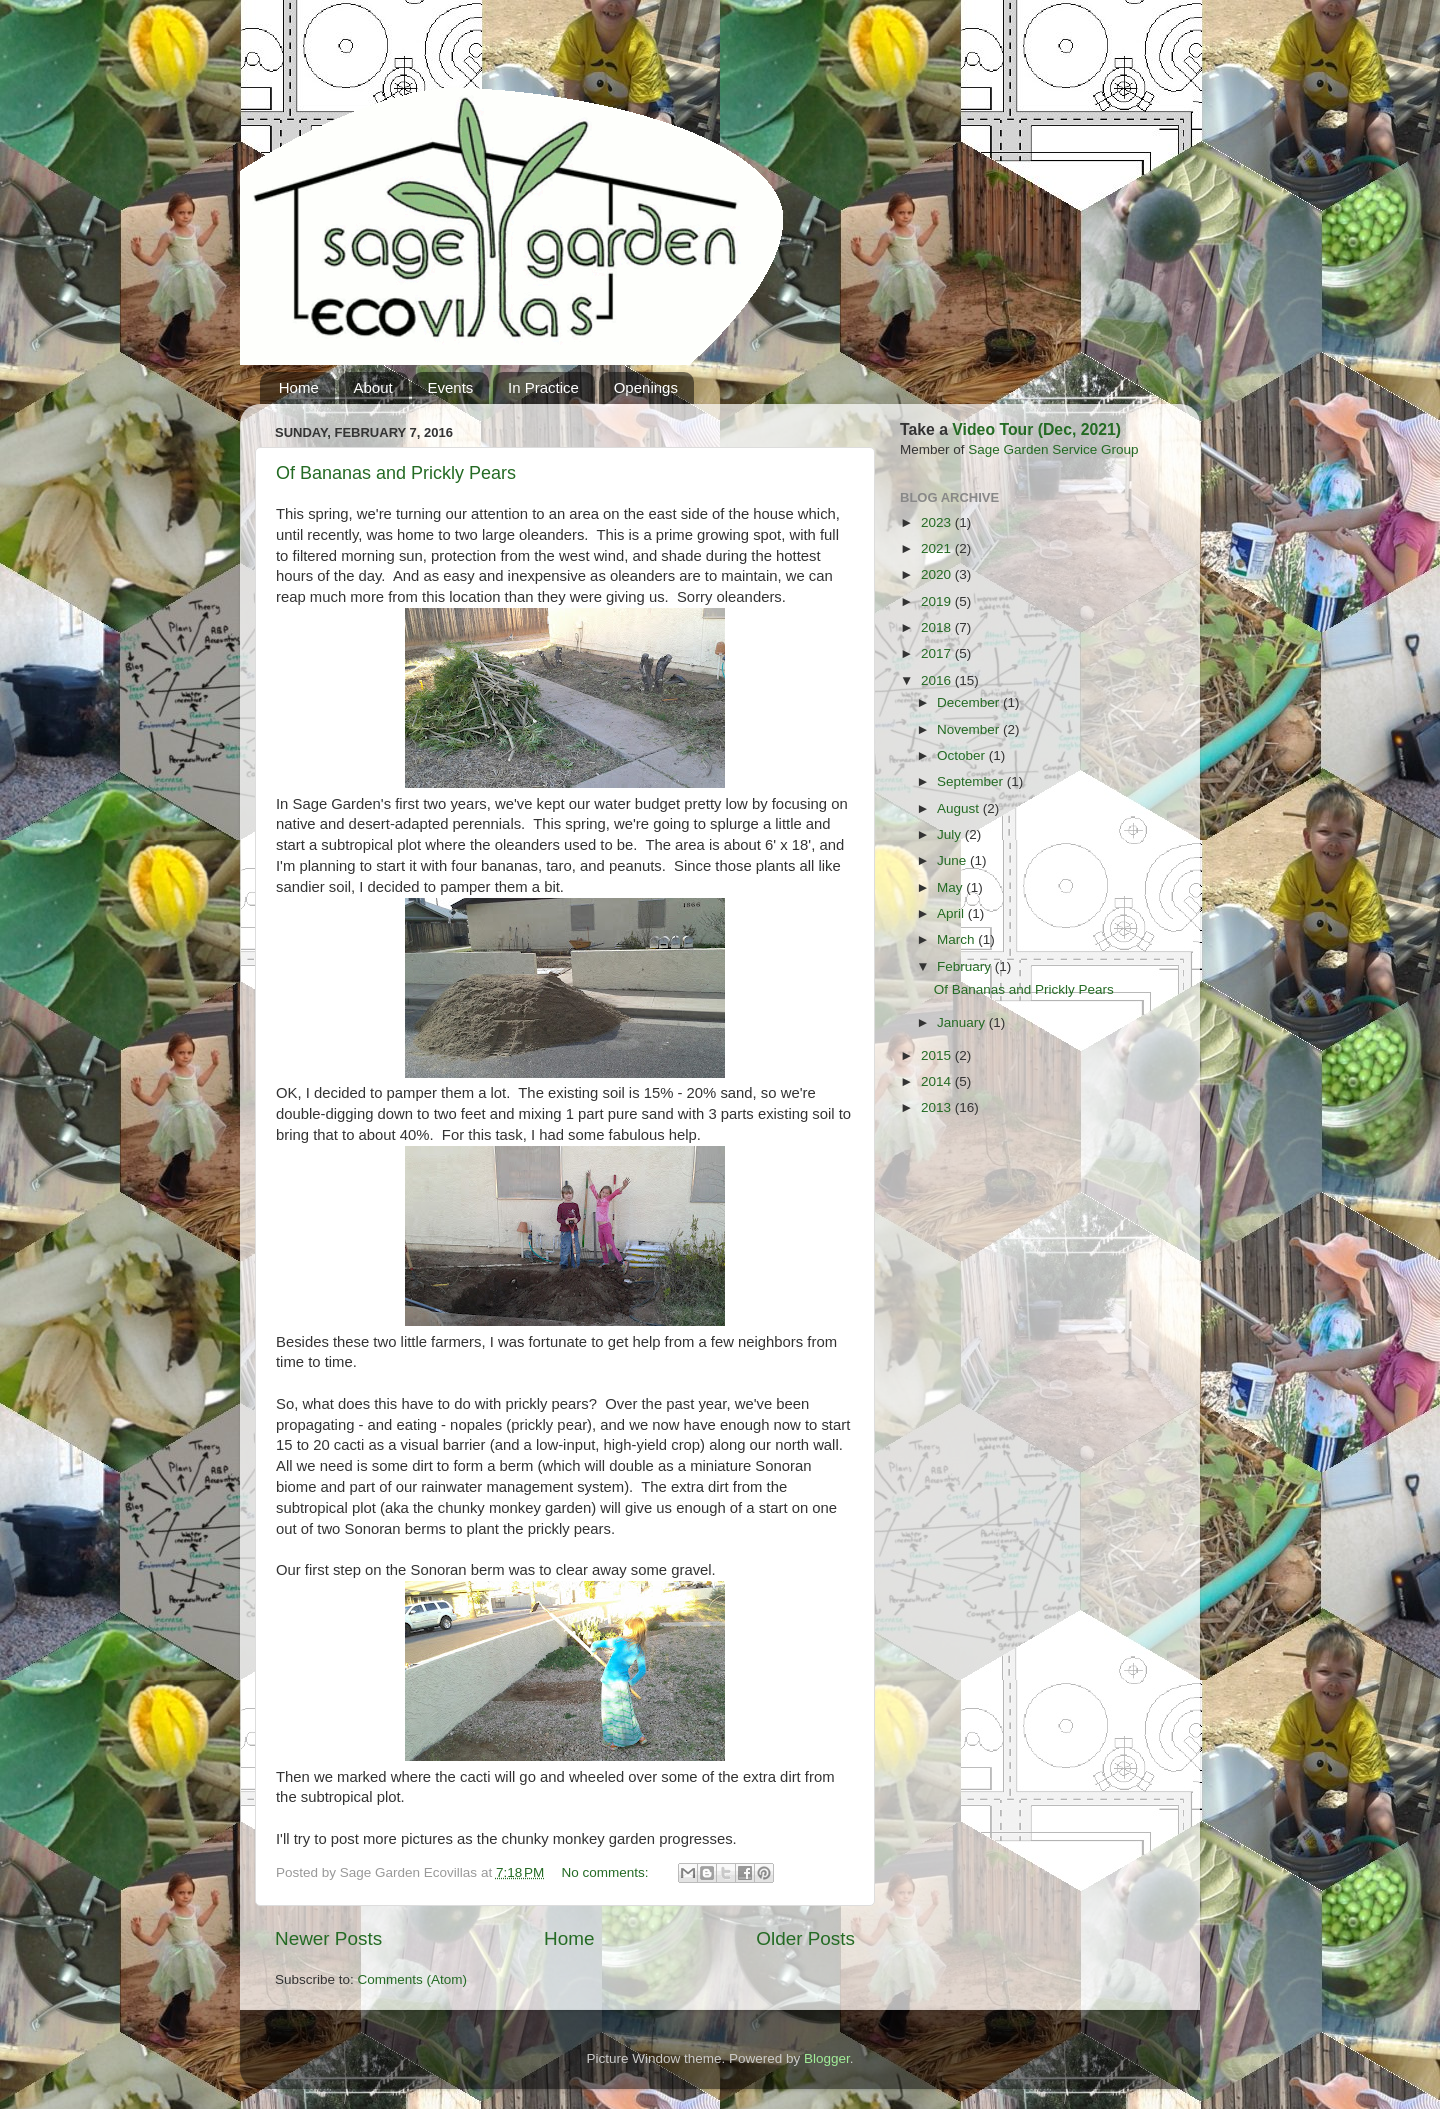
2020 (938, 574)
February (966, 966)
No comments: (607, 1872)
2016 (938, 680)
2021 (938, 548)
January (963, 1022)
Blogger (827, 2058)
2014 (938, 1081)
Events (450, 387)
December (970, 702)
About (373, 387)
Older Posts (805, 1938)
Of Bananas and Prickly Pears (396, 473)
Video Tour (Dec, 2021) (1036, 429)
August (960, 808)
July (951, 834)
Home (299, 387)
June (953, 860)
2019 (938, 601)
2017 (938, 653)
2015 (938, 1055)
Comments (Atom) (413, 1979)
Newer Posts (328, 1938)
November (970, 729)
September (972, 781)
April (952, 913)
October (963, 755)
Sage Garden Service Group (1053, 449)
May (951, 887)
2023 (938, 522)
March (957, 939)
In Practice (543, 387)
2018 (938, 627)
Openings (646, 387)
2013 (938, 1107)
